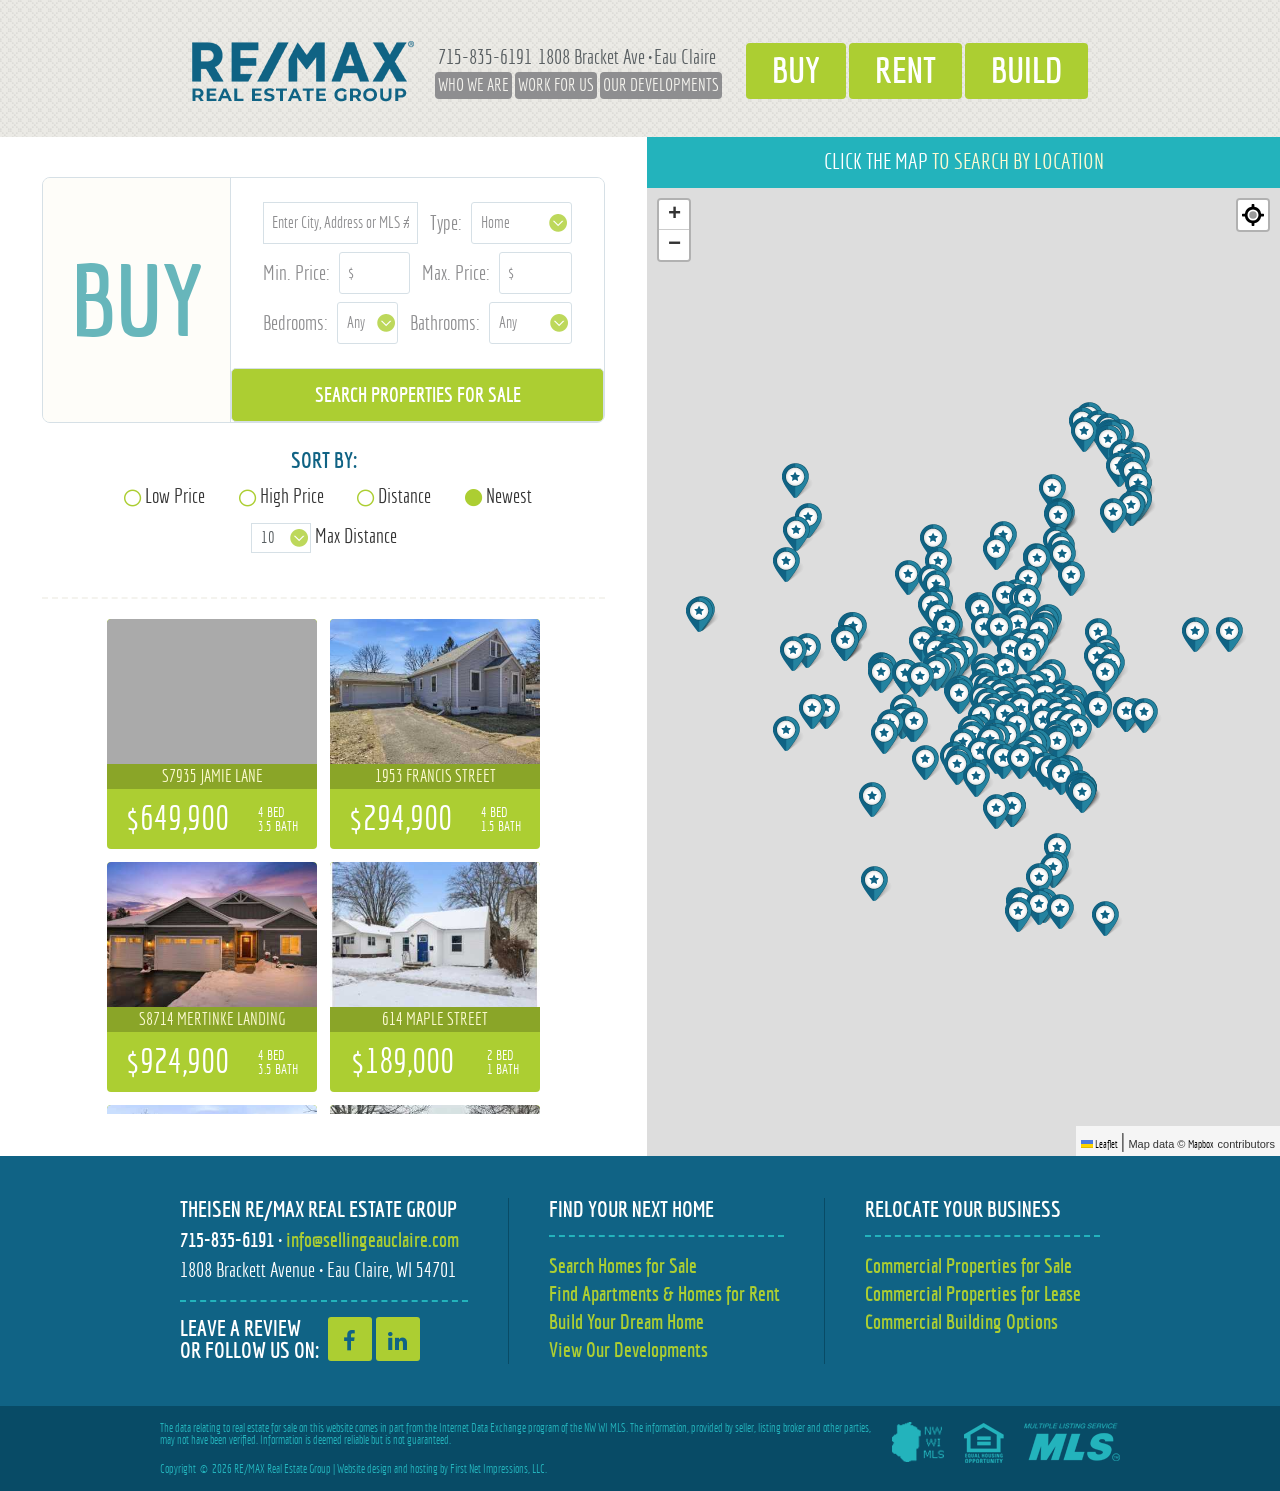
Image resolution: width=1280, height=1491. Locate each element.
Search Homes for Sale (623, 1265)
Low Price (175, 495)
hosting (424, 1469)
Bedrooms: (295, 322)
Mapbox (1201, 1144)
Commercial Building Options (961, 1321)
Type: (446, 222)
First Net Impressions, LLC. (498, 1469)
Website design (364, 1469)
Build (1026, 71)
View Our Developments (628, 1349)
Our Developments (661, 85)
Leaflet (1099, 1144)
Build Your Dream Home (626, 1321)
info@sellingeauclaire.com (372, 1239)
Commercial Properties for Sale (968, 1265)
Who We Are (473, 85)
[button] (1041, 880)
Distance (404, 495)
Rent (905, 71)
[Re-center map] (1253, 215)
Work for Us (556, 85)
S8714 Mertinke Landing (212, 1019)
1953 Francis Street (435, 776)
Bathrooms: (445, 322)
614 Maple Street (435, 1019)
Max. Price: (456, 272)
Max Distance (356, 535)
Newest (509, 495)
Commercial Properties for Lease (973, 1293)
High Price (292, 495)
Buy (796, 71)
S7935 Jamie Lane (212, 776)
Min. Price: (296, 272)
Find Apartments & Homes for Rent (664, 1293)
